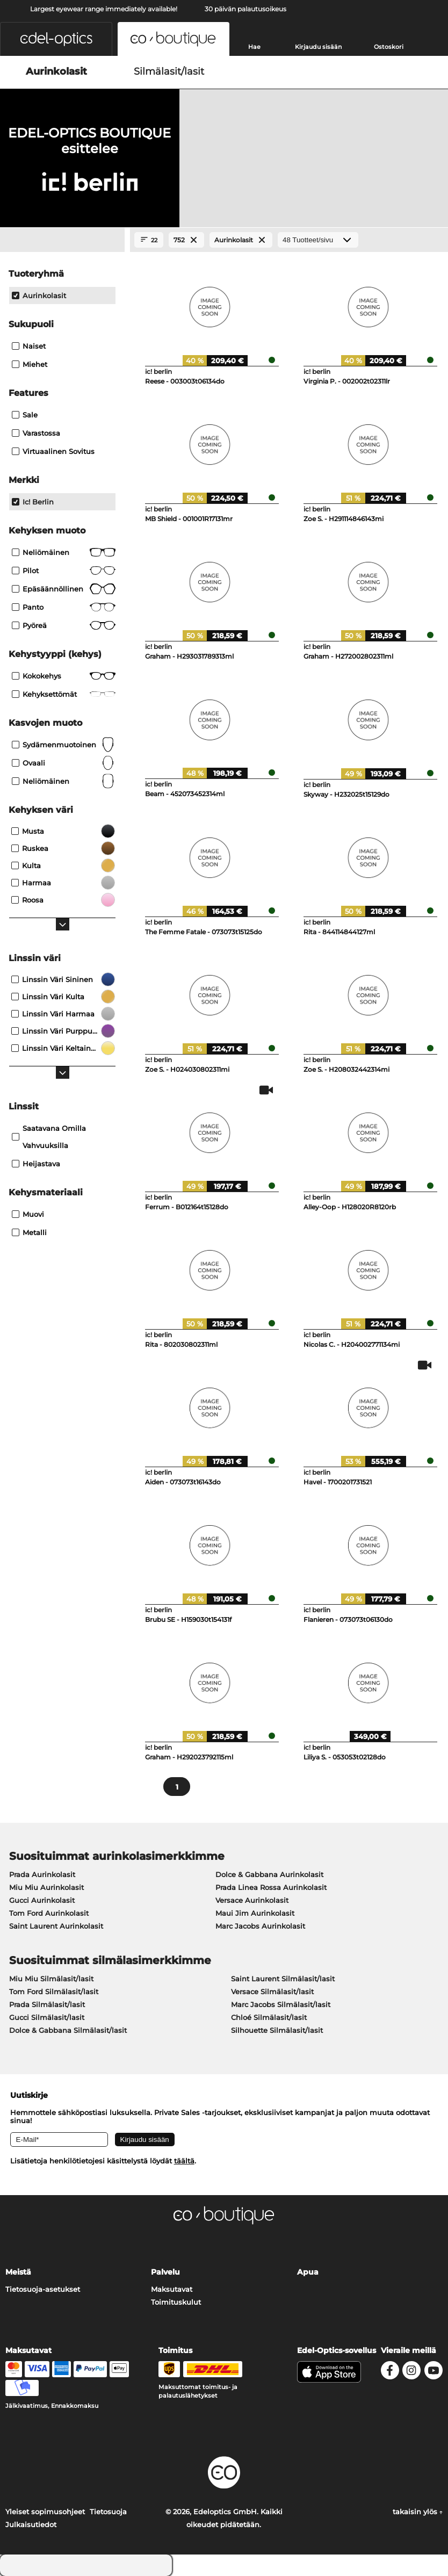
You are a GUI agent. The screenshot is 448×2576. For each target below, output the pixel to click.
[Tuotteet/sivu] (318, 240)
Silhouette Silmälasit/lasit (277, 2030)
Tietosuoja (108, 2511)
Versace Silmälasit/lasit (272, 1991)
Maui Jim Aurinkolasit (254, 1913)
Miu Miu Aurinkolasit (46, 1887)
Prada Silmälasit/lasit (47, 2004)
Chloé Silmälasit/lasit (269, 2017)
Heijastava (36, 1163)
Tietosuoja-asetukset (42, 2289)
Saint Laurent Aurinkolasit (56, 1926)
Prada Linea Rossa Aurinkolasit (271, 1887)
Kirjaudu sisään (318, 46)
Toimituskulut (176, 2302)
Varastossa (36, 433)
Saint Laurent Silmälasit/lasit (283, 1978)
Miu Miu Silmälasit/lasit (51, 1978)
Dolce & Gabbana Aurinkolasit (269, 1874)
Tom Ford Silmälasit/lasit (53, 1991)
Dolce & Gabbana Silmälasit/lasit (68, 2030)
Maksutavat (171, 2289)
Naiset (29, 346)
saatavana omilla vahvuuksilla (49, 1137)
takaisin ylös (418, 2511)
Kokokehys (63, 675)
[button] (56, 39)
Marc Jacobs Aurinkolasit (260, 1926)
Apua (308, 2272)
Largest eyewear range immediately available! (103, 9)
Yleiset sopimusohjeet (45, 2511)
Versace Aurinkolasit (251, 1900)
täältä (184, 2160)
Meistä (18, 2272)
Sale (25, 414)
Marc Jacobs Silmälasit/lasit (280, 2004)
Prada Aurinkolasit (42, 1874)
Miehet (29, 364)
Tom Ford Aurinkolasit (49, 1913)
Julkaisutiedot (30, 2524)
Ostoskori (388, 46)
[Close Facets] (62, 240)
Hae (254, 46)
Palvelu (165, 2272)
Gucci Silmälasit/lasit (46, 2017)
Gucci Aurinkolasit (42, 1900)
